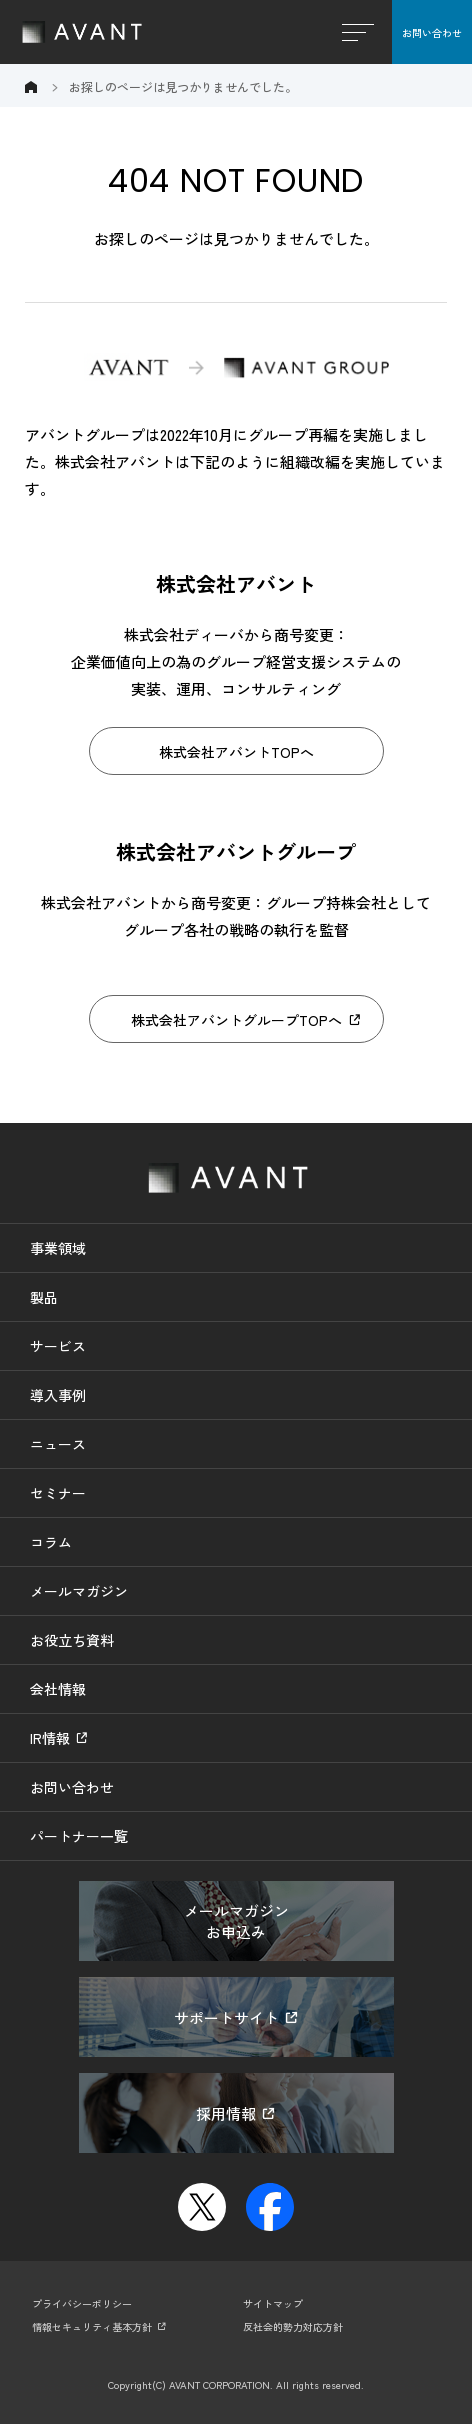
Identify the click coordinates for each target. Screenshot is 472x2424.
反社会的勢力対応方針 (293, 2326)
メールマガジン (79, 1591)
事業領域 (58, 1248)
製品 (44, 1297)
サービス (58, 1346)
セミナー (58, 1493)
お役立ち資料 (72, 1640)
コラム (51, 1542)
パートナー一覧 (79, 1836)
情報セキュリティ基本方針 (92, 2326)
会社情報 (58, 1689)
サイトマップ (273, 2303)
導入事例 (58, 1395)
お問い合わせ (432, 32)
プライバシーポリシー (82, 2303)
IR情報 (50, 1738)
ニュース (58, 1444)
